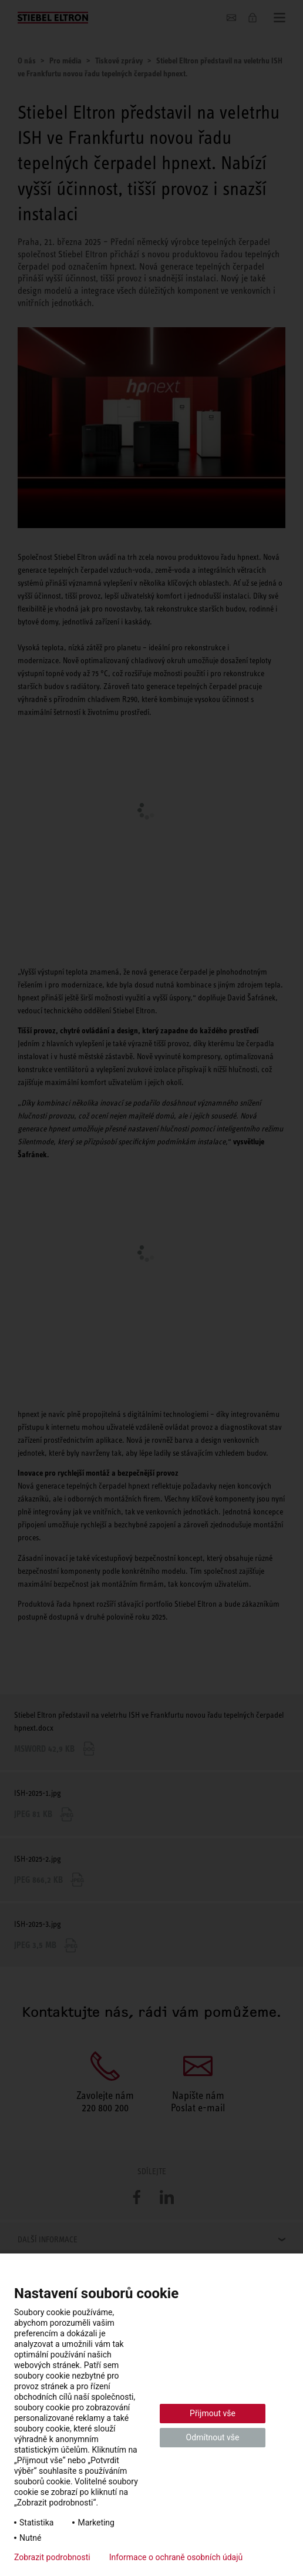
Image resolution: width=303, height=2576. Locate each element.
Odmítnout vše (213, 2437)
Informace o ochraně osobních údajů (176, 2557)
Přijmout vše (212, 2413)
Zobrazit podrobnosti (52, 2557)
